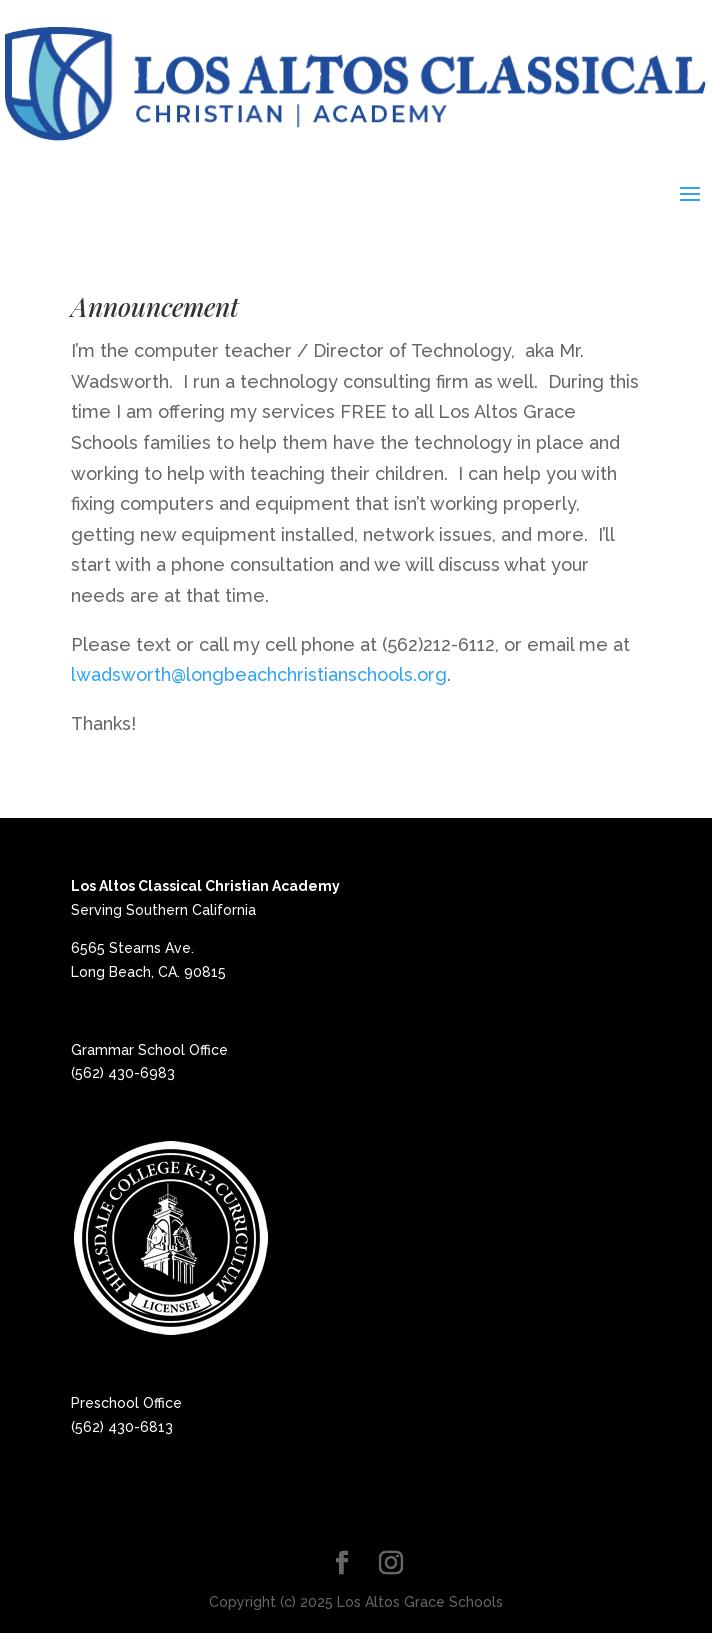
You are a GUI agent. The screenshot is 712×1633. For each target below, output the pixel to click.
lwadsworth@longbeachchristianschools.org (259, 674)
